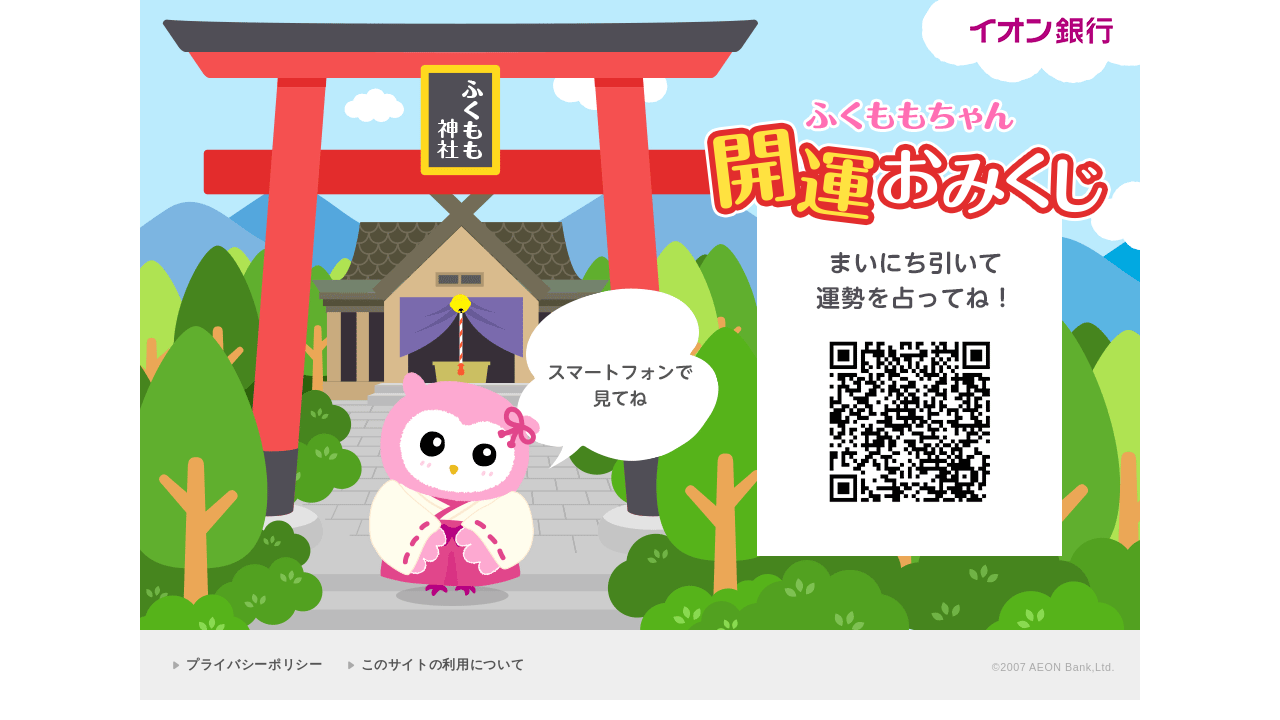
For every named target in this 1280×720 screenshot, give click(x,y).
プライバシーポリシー (254, 664)
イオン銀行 (1041, 30)
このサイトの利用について (443, 664)
